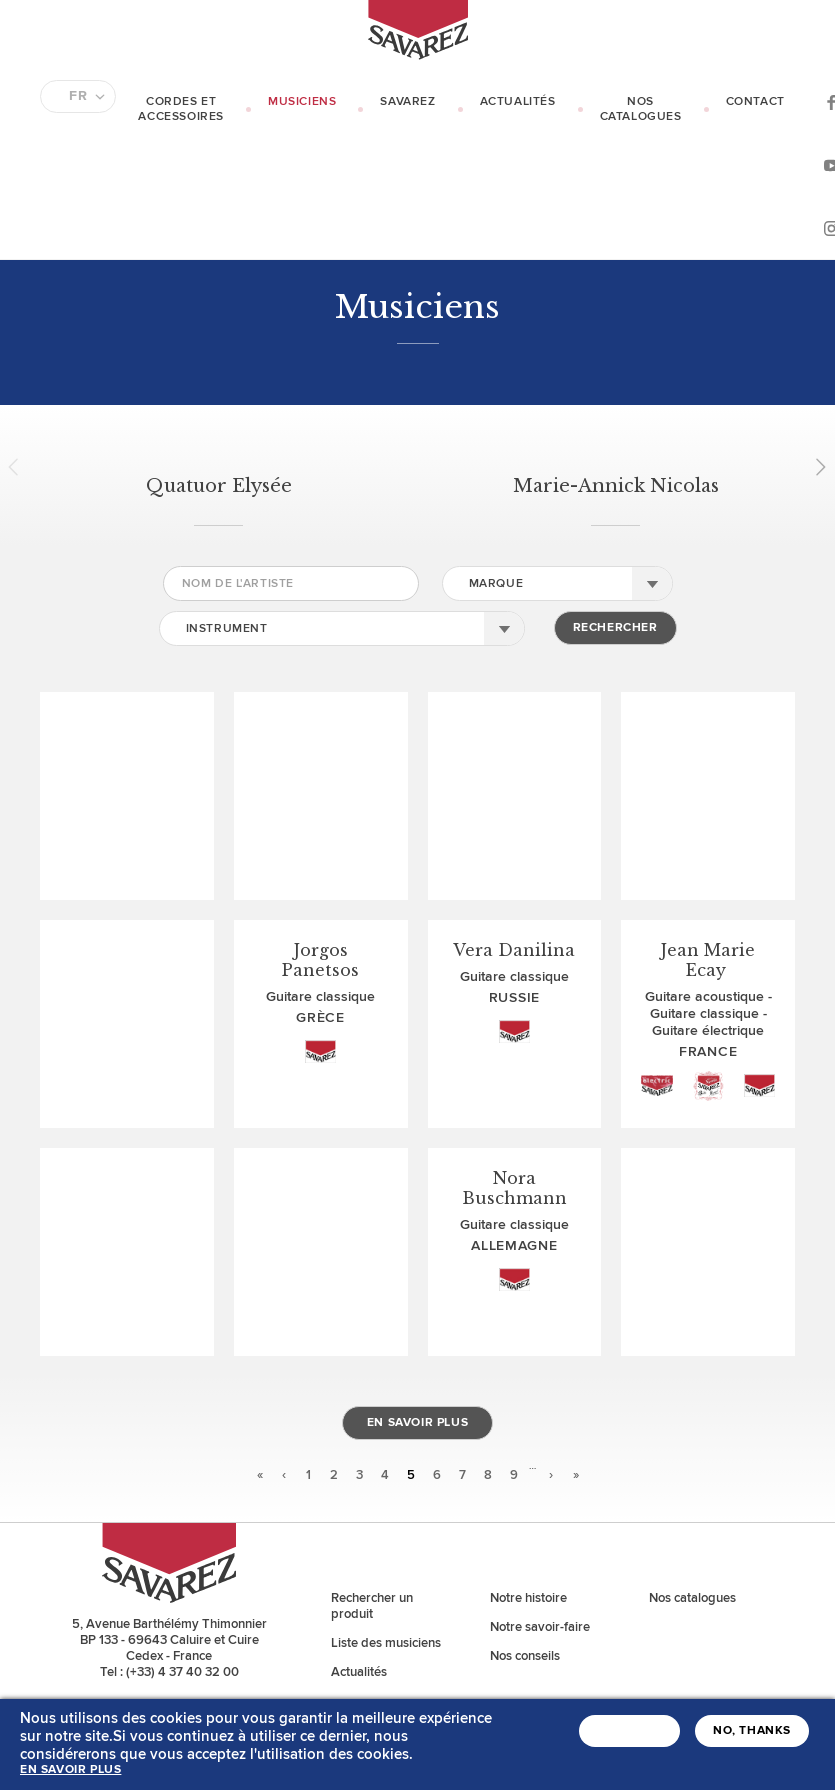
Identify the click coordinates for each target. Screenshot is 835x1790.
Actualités (518, 101)
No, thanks (752, 1731)
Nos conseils (525, 1656)
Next (814, 467)
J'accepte (629, 1731)
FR (78, 96)
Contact (755, 101)
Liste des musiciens (386, 1643)
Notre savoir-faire (540, 1627)
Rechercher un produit (372, 1606)
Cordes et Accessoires (181, 109)
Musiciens (302, 101)
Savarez (407, 101)
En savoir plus (417, 1423)
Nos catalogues (641, 109)
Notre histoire (528, 1598)
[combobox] (557, 583)
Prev (20, 467)
